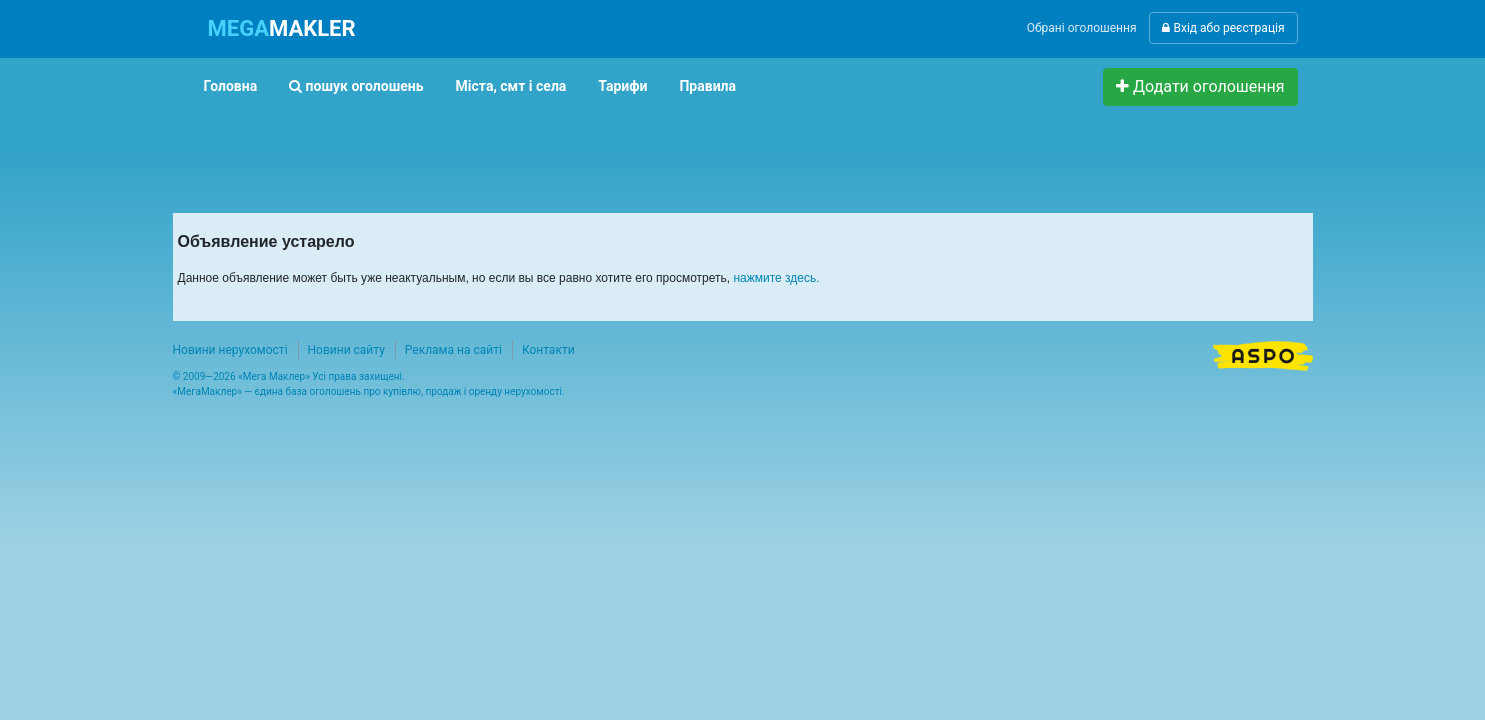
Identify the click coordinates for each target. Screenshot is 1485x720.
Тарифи (622, 86)
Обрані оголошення (1082, 28)
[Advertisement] (552, 151)
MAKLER (282, 28)
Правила (707, 86)
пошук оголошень (356, 86)
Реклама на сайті (453, 350)
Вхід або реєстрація (1223, 28)
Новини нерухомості (230, 350)
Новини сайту (346, 350)
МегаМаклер (207, 391)
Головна (231, 86)
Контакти (548, 350)
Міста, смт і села (511, 86)
